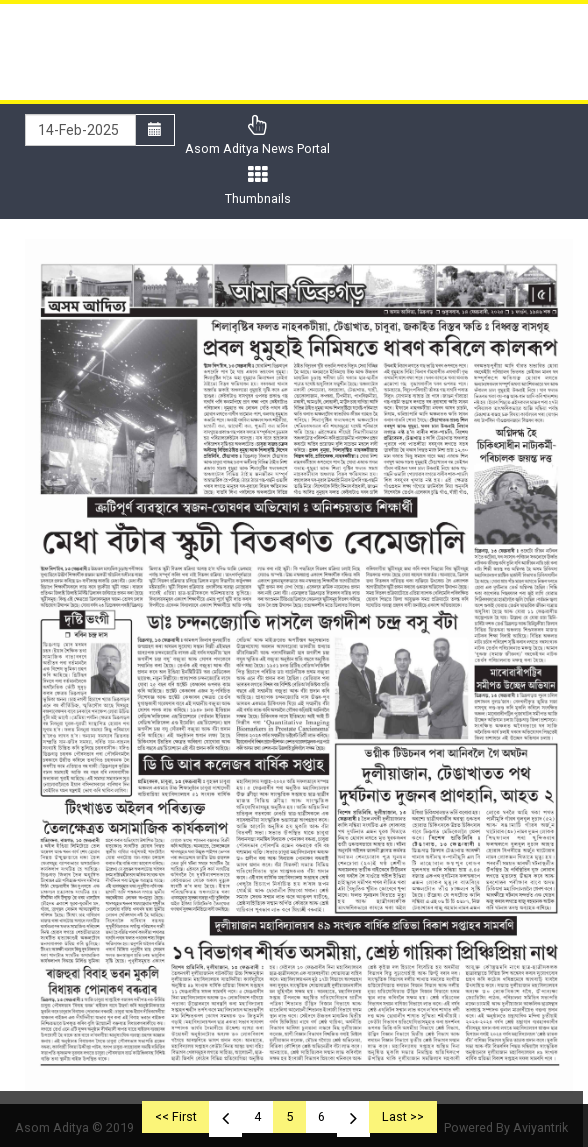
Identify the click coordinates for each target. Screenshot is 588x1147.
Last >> (403, 1116)
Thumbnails (258, 185)
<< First (176, 1116)
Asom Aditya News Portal (257, 135)
